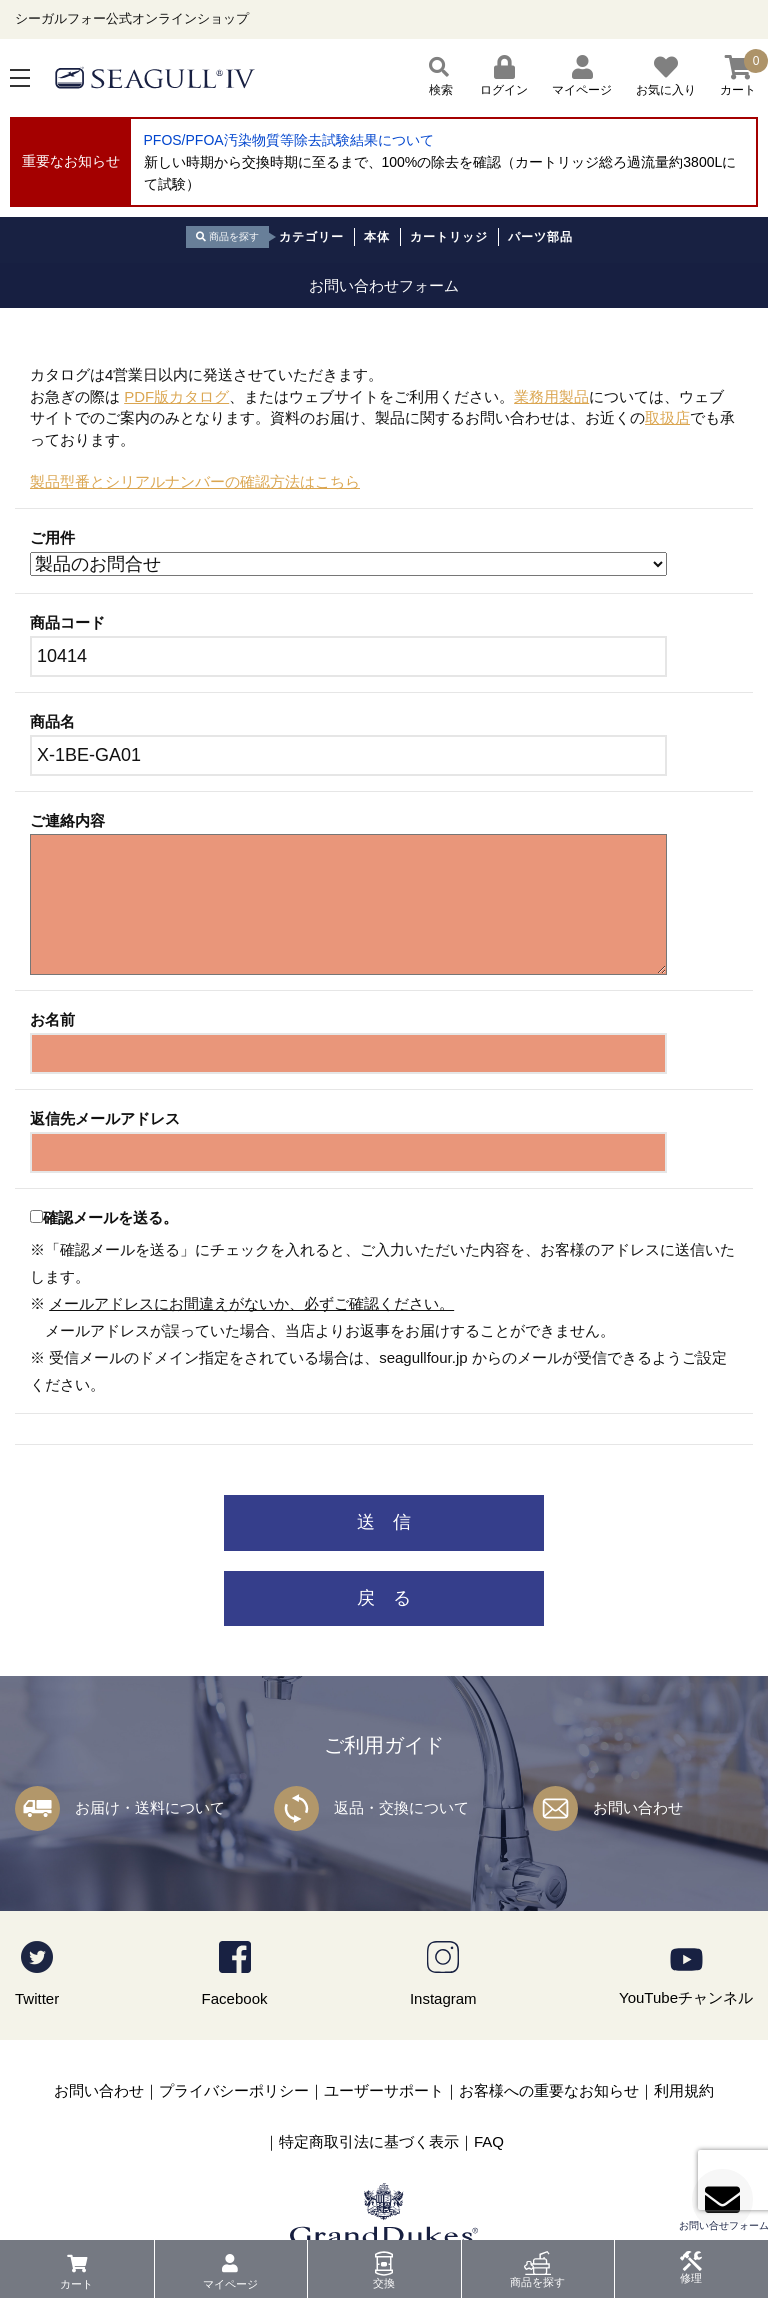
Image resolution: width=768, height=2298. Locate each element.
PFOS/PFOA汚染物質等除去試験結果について (289, 140)
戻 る (384, 1598)
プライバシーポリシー (234, 2090)
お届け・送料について (150, 1807)
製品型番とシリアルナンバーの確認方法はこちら (195, 481)
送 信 (384, 1522)
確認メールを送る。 (110, 1217)
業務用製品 (551, 396)
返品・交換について (401, 1807)
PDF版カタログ (176, 396)
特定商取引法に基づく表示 (369, 2141)
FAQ (489, 2141)
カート (76, 2284)
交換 (384, 2283)
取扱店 (667, 417)
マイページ (230, 2284)
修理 (691, 2278)
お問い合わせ (638, 1807)
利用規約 (684, 2090)
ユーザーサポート (384, 2090)
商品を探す (537, 2282)
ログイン (504, 76)
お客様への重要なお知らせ (549, 2090)
